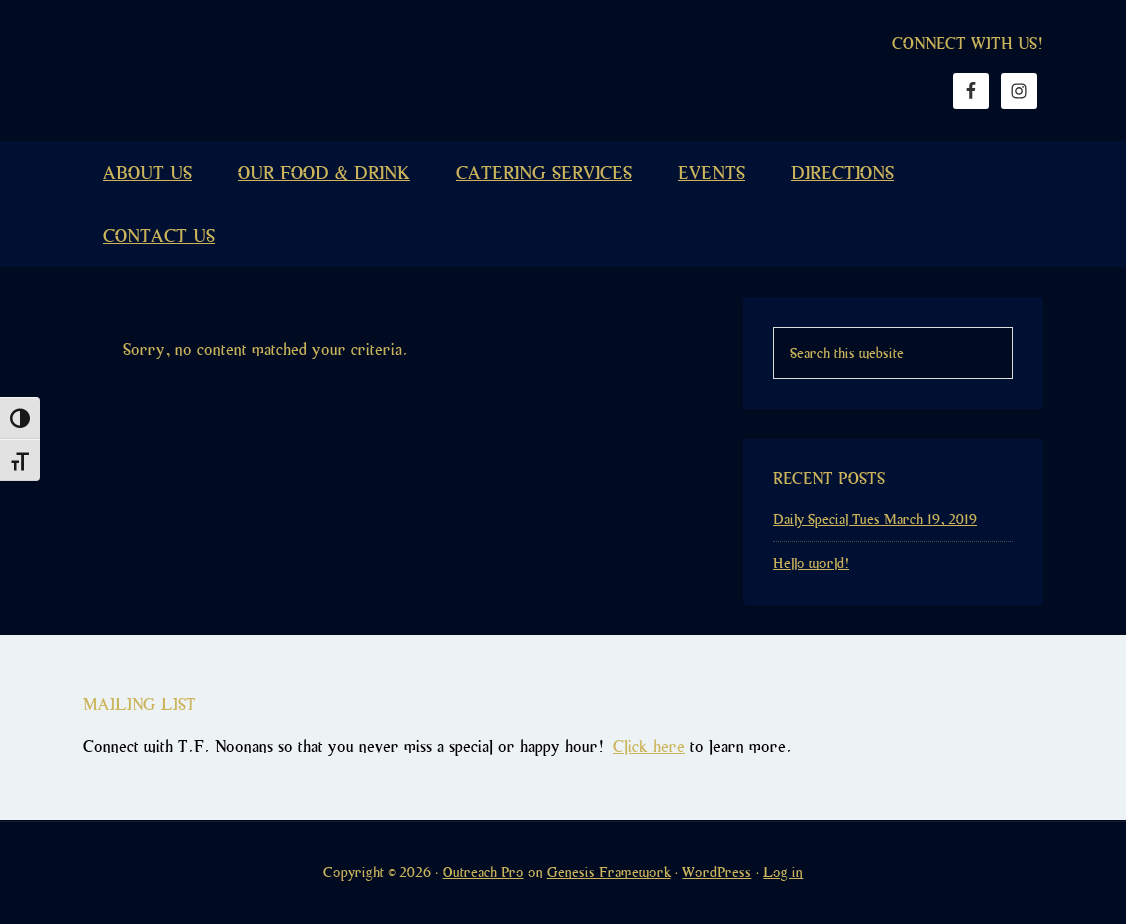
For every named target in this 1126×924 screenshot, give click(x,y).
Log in (783, 872)
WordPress (716, 872)
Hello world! (811, 563)
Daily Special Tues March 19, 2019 (875, 519)
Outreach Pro (483, 872)
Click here (649, 746)
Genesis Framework (609, 872)
